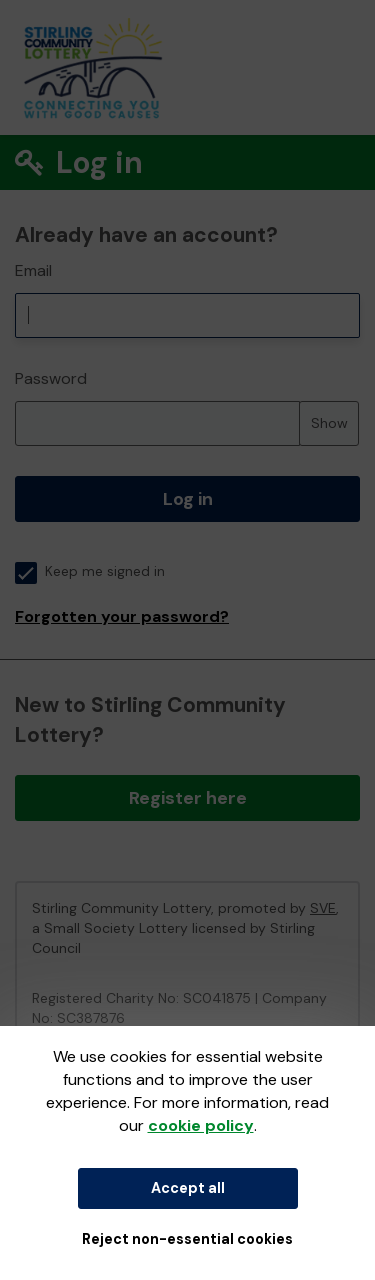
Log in (188, 499)
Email (33, 270)
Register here (188, 798)
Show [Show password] (329, 423)
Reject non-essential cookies (187, 1239)
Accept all (188, 1188)
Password (51, 378)
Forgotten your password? (122, 616)
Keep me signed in (90, 571)
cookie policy (201, 1125)
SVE (323, 908)
